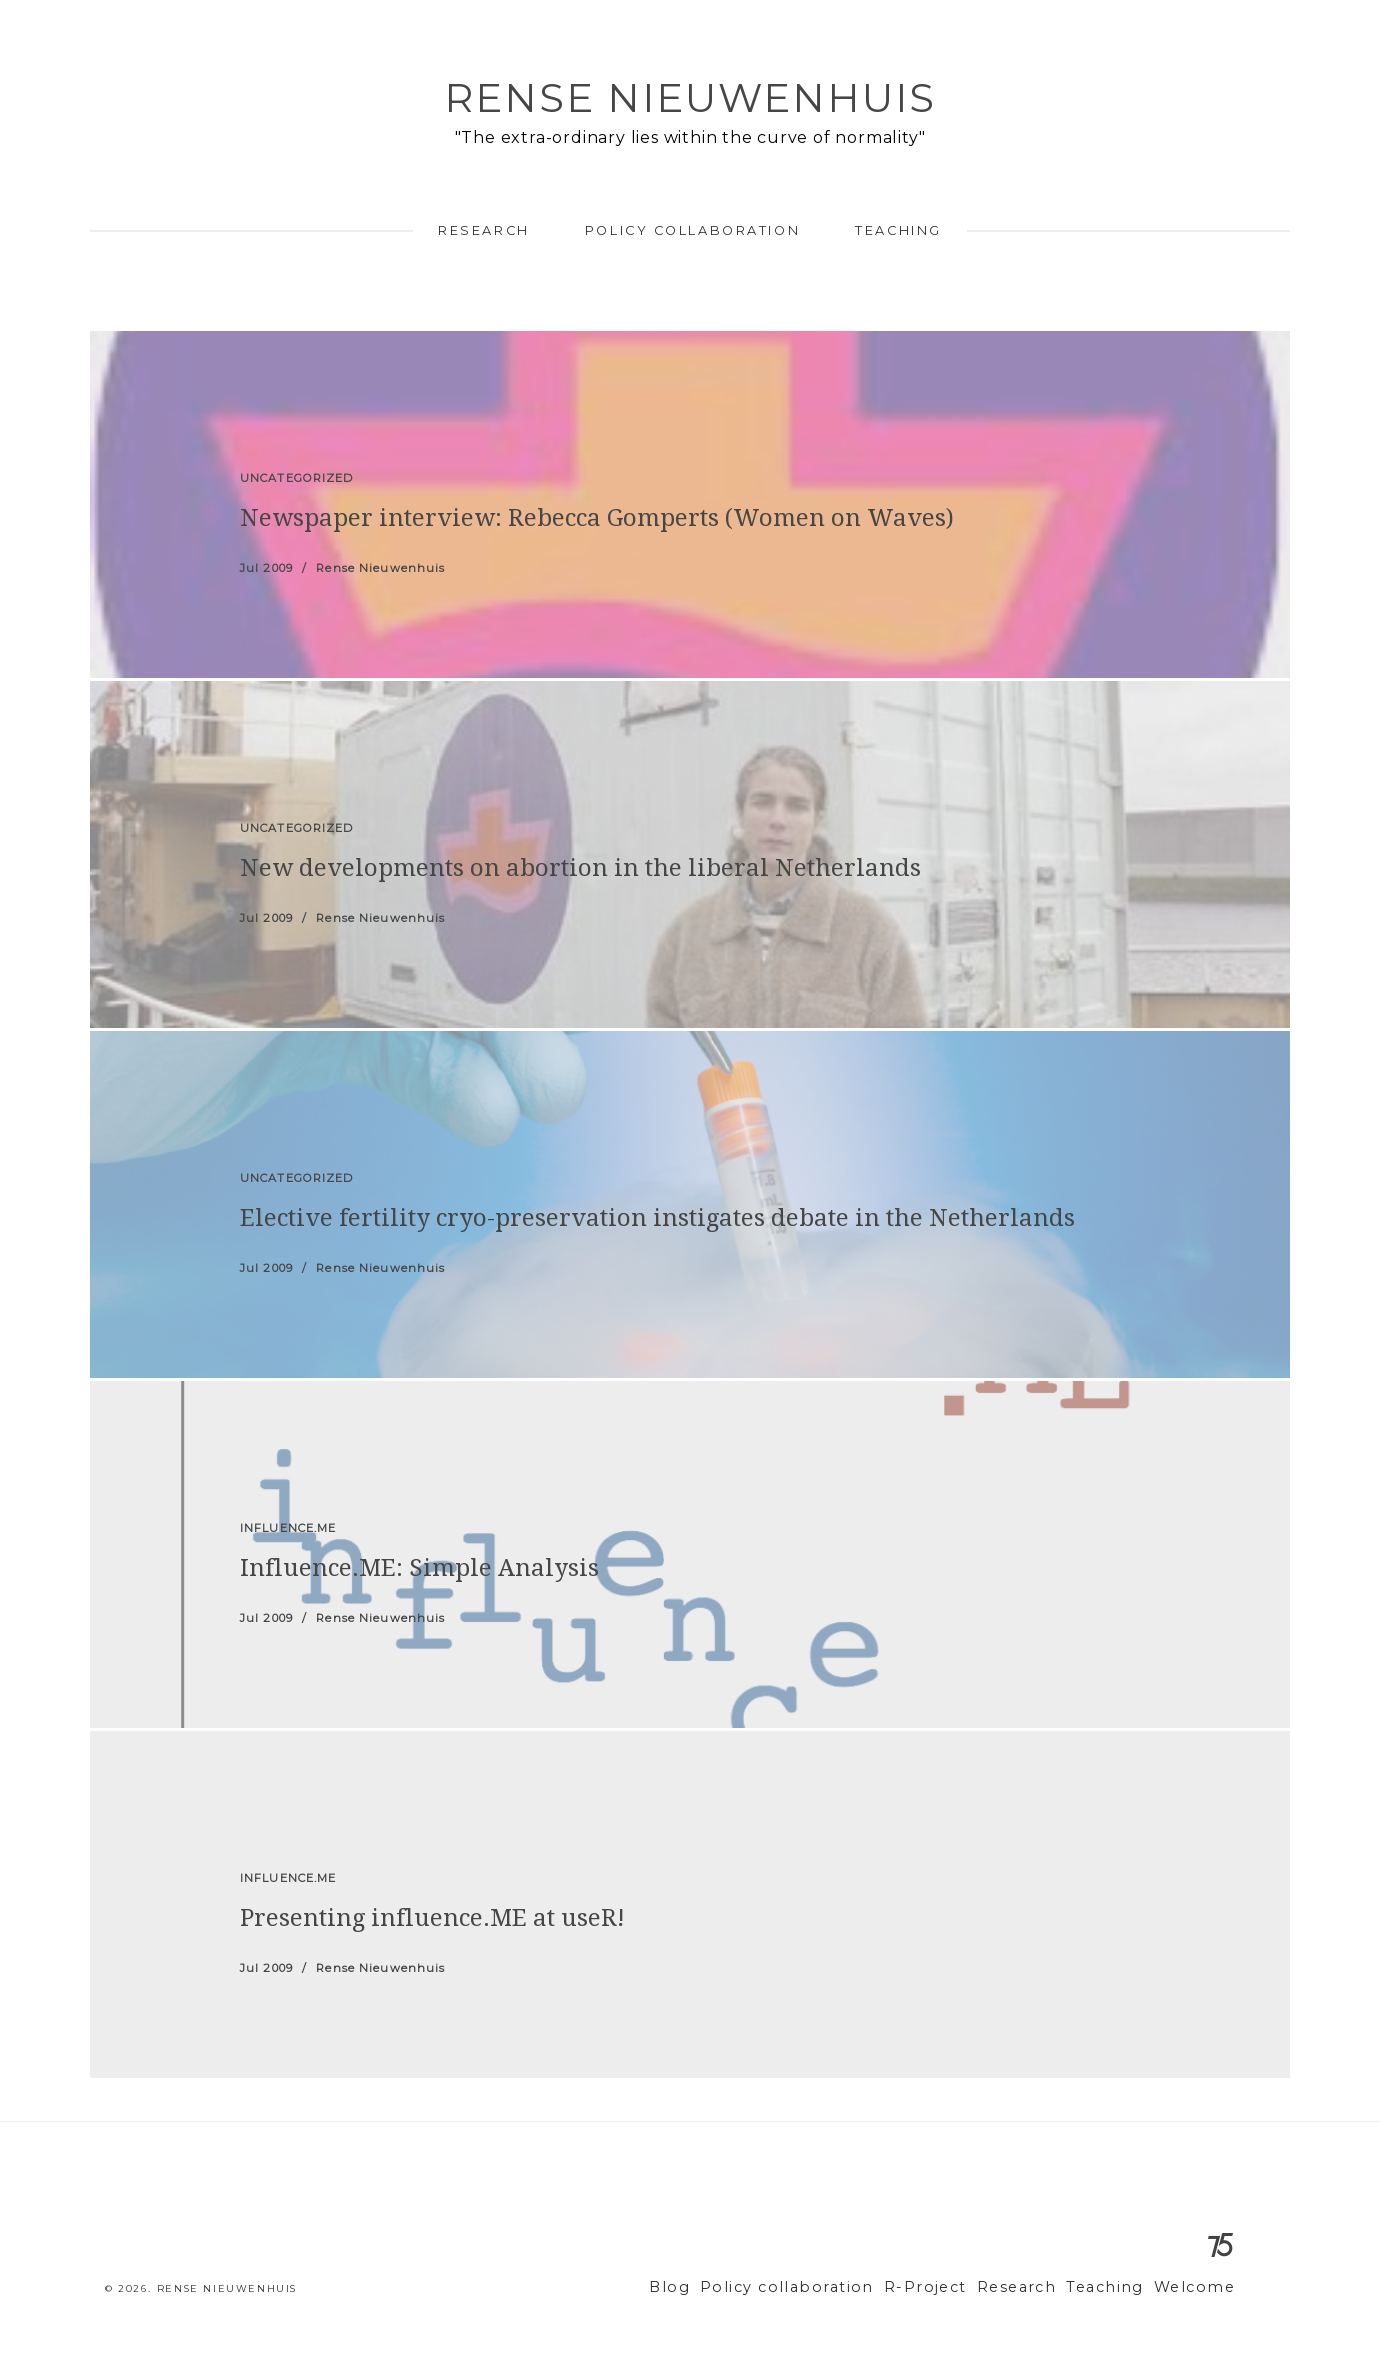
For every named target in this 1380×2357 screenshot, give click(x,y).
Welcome (1198, 2287)
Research (483, 230)
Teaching (898, 230)
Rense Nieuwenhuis (690, 97)
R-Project (954, 2287)
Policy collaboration (692, 230)
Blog (725, 2287)
